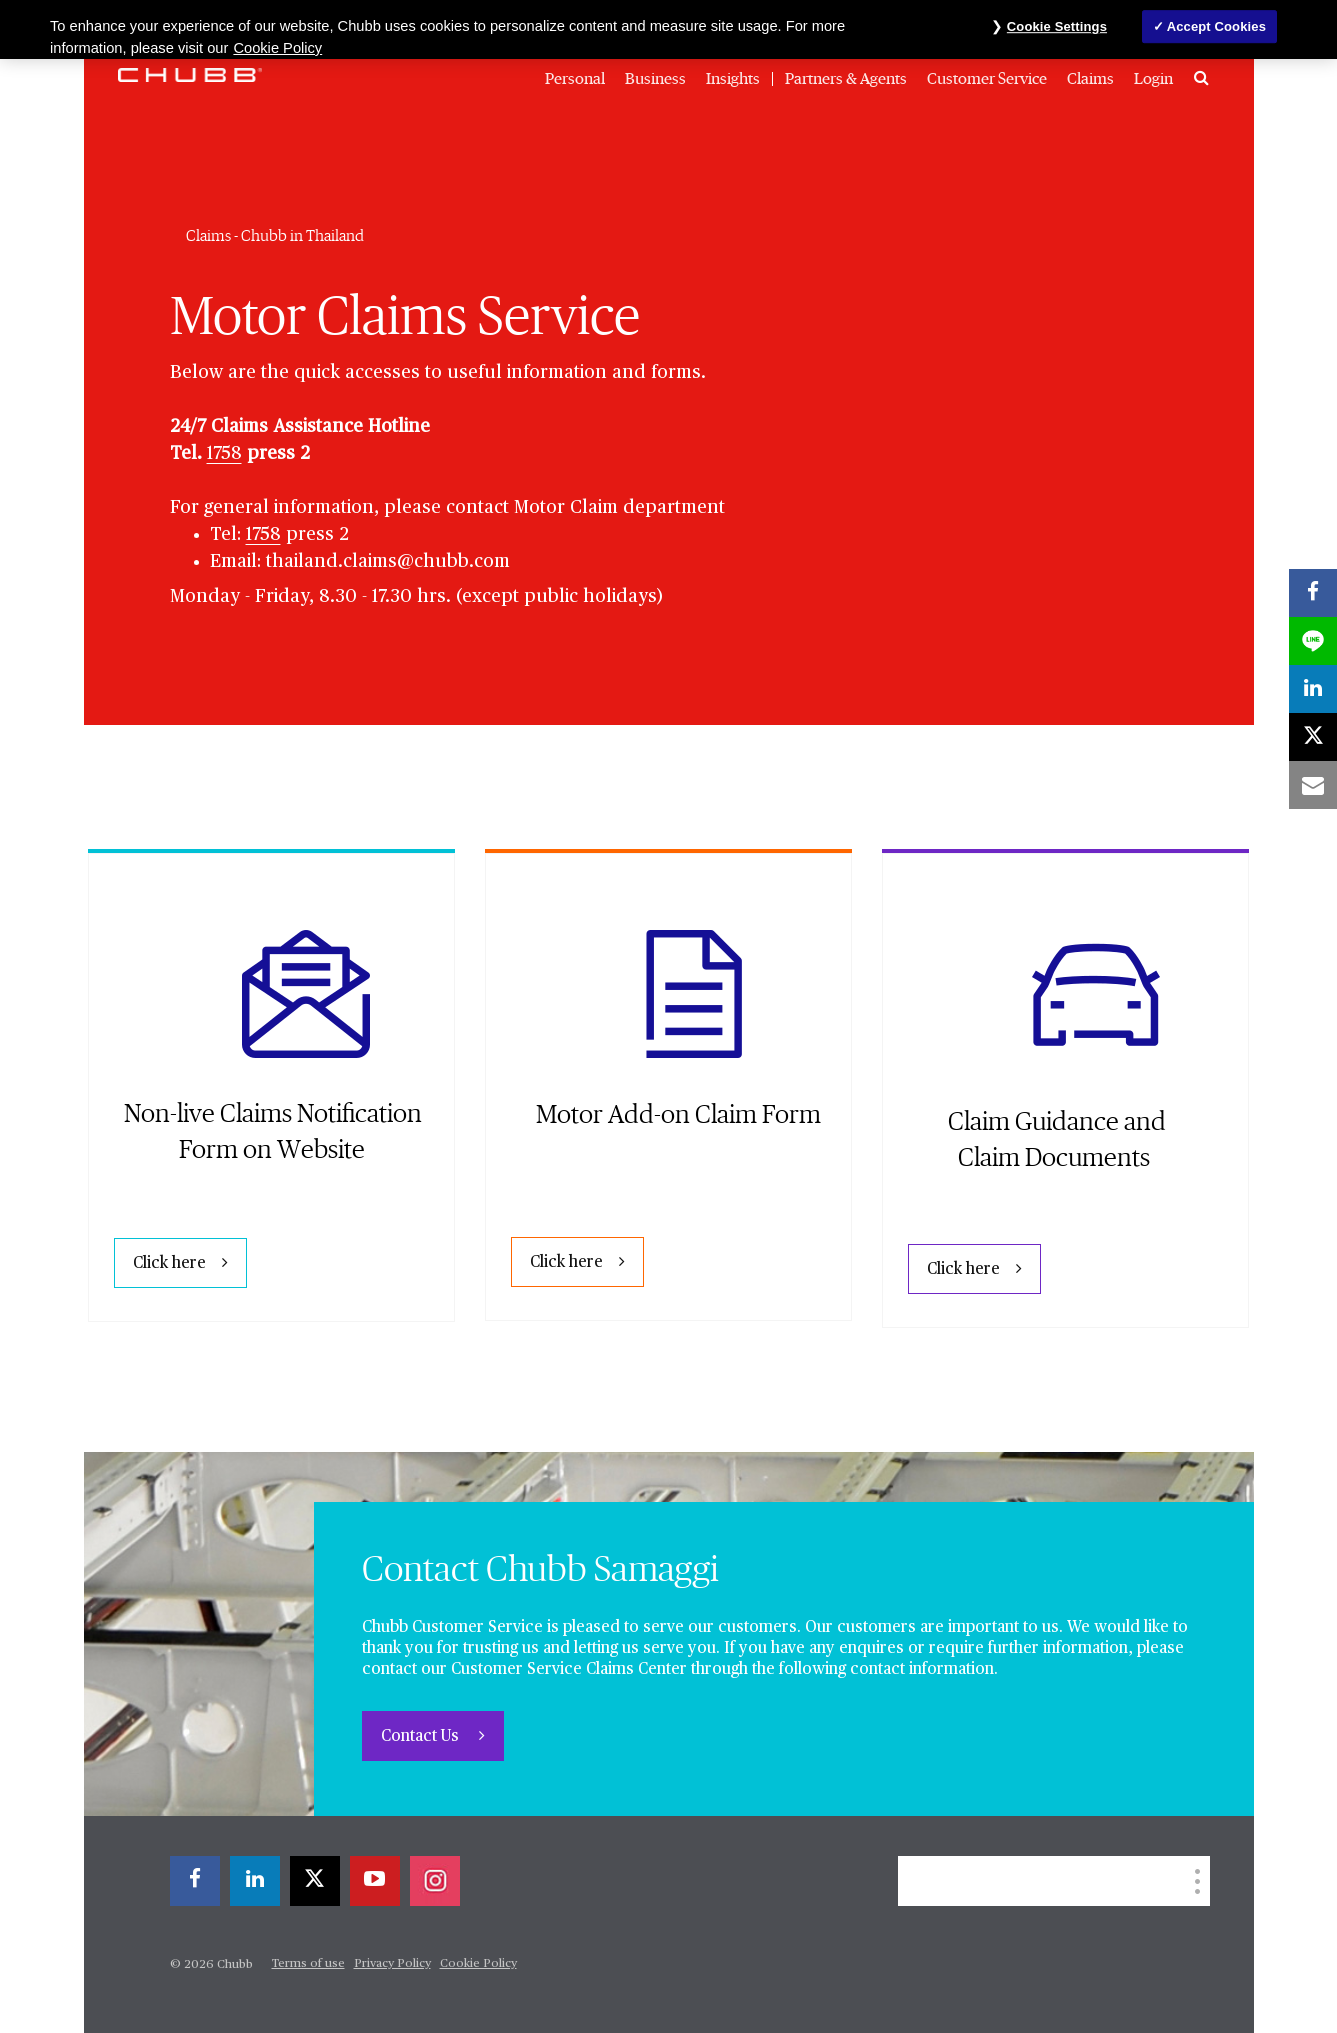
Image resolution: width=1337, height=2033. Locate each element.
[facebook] (195, 1881)
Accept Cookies (1216, 26)
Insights (733, 79)
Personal (575, 79)
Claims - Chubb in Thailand (275, 236)
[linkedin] (255, 1881)
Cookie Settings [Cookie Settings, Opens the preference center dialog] (1057, 26)
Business (655, 79)
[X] (315, 1881)
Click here (169, 1264)
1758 (224, 454)
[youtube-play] (375, 1881)
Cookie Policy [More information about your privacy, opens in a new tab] (277, 48)
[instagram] (435, 1881)
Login (1153, 79)
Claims (1090, 79)
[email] (1313, 785)
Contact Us (422, 1737)
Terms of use (308, 1964)
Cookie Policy (478, 1964)
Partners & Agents (846, 79)
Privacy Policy (392, 1964)
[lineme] (1313, 641)
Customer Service (987, 79)
